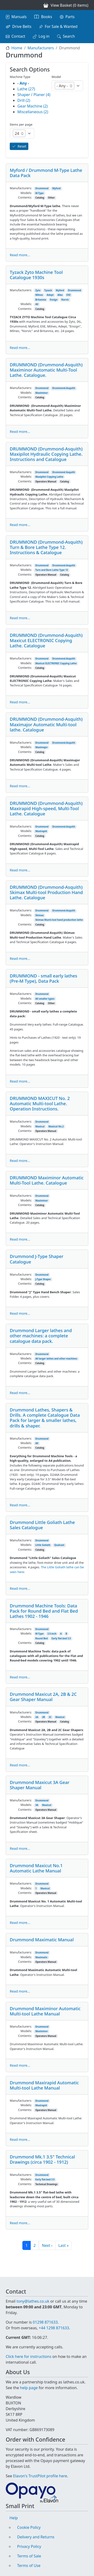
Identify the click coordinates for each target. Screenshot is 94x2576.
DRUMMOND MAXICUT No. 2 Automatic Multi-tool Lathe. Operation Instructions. (40, 1103)
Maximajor (41, 747)
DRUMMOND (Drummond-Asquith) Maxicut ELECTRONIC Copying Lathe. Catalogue (46, 640)
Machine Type (20, 77)
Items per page (21, 124)
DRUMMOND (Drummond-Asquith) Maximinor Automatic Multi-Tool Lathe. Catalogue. (46, 370)
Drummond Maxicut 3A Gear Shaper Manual (39, 1784)
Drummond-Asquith (63, 388)
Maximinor (41, 392)
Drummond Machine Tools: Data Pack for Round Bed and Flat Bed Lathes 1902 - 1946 (44, 1611)
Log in (44, 36)
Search (69, 36)
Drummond (41, 188)
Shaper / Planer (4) (33, 94)
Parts (70, 16)
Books (46, 16)
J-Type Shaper (43, 1279)
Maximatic (41, 1957)
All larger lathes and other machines (56, 1358)
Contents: (25, 197)
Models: (26, 193)
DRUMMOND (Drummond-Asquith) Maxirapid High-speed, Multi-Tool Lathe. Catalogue (46, 808)
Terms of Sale (29, 2556)
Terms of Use (28, 2565)
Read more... (20, 255)
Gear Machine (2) (32, 106)
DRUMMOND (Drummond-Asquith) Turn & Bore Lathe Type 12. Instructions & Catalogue (46, 547)
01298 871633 (45, 2316)
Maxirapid (41, 831)
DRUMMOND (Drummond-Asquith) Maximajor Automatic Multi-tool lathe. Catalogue (46, 724)
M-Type (39, 193)
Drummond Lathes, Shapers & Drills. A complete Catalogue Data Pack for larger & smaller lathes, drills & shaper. (45, 1417)
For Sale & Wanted (61, 26)
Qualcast (59, 1545)
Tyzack (48, 290)
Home (16, 48)
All (36, 304)
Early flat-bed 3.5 (61, 1638)
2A (36, 1717)
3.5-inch (51, 1633)
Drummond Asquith (63, 472)
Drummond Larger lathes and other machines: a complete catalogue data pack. (41, 1335)
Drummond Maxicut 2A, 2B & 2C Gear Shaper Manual (43, 1696)
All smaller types (44, 998)
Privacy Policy (29, 2546)
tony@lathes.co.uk (32, 2295)
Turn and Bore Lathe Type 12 (51, 570)
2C (50, 1717)
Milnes (39, 294)
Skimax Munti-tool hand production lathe (59, 919)
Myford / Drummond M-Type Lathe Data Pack (46, 172)
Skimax (39, 915)
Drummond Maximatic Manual (42, 1939)
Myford (56, 188)
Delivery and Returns (35, 2537)
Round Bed (41, 1638)
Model (56, 77)
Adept (50, 294)
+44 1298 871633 (54, 2322)
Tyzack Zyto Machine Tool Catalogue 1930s (36, 274)
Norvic (65, 299)
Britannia (40, 299)
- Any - (23, 83)
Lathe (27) (26, 89)
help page (29, 2387)
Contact (18, 36)
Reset (22, 146)
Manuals (19, 16)
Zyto (37, 290)
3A (36, 1805)
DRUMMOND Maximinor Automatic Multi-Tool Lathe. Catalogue (47, 1180)
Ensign (54, 299)
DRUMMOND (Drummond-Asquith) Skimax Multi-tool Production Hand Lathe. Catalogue (46, 892)
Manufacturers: (21, 188)
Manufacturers (40, 48)
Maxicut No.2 (56, 1126)
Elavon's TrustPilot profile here (40, 2476)
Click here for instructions (28, 2356)
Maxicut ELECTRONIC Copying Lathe (56, 663)
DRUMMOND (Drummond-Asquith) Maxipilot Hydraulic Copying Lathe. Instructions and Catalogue (46, 454)
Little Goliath (42, 1545)
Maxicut (40, 1126)
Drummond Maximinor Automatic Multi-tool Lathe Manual (45, 2011)
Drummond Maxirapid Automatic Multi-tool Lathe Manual (44, 2085)
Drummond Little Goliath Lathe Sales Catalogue (42, 1524)
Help (14, 2517)
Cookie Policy (29, 2527)
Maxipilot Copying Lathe (49, 476)
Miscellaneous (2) (32, 111)
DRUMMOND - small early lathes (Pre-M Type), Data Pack (43, 978)
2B (43, 1717)
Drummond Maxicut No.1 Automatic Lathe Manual (36, 1868)
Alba (60, 294)
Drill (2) (23, 100)
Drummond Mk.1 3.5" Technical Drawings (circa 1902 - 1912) (42, 2159)
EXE (68, 294)
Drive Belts (21, 26)
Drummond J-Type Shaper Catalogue (36, 1258)
